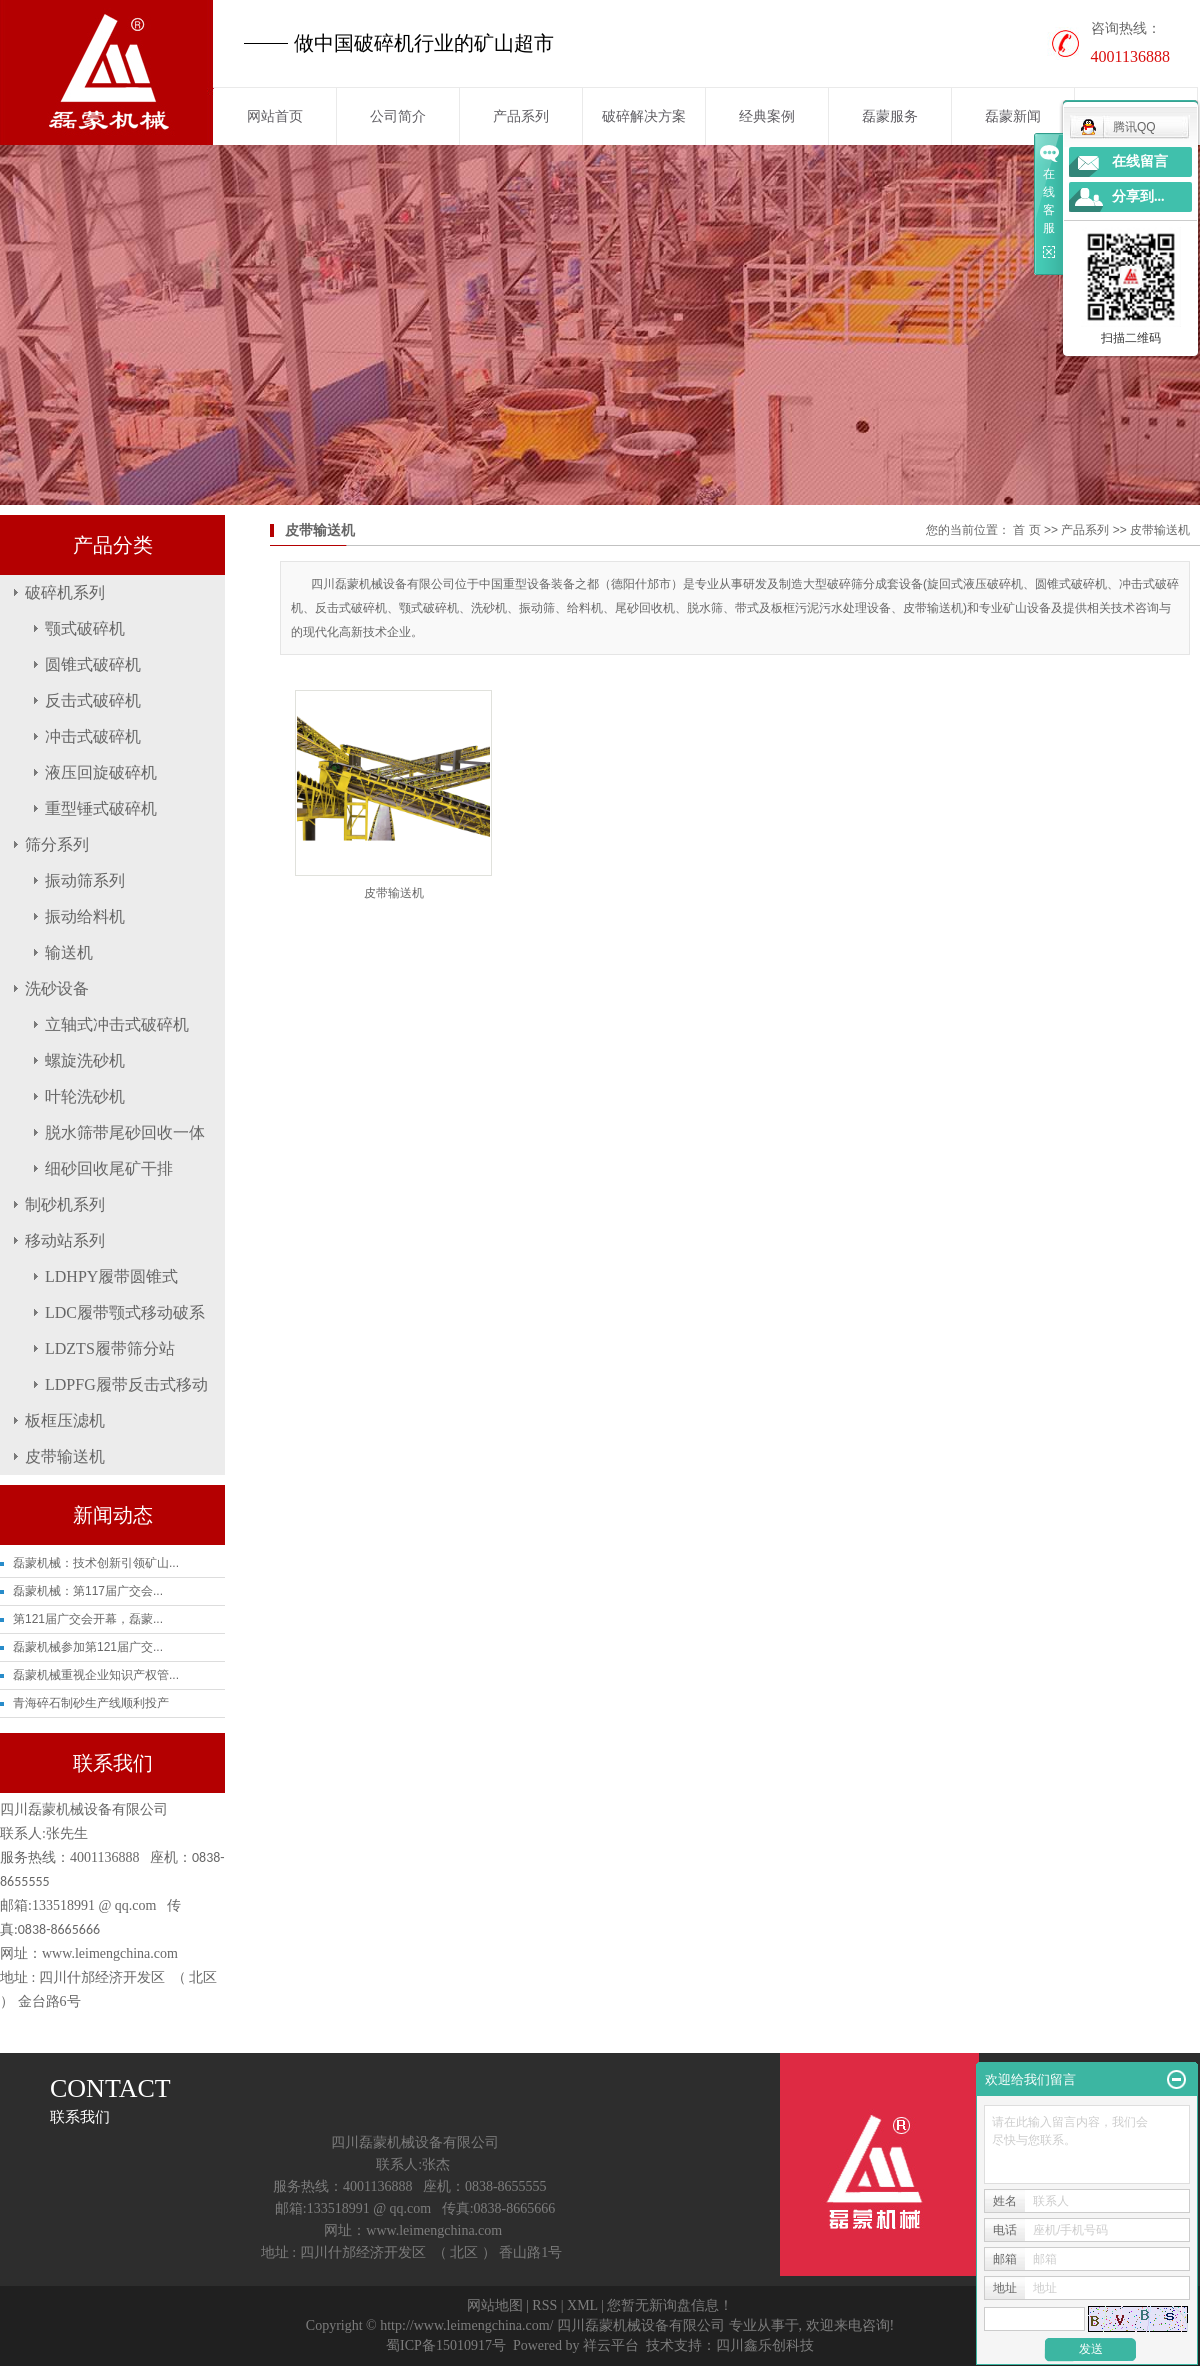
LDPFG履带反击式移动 (126, 1384)
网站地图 (495, 2305)
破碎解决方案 (644, 116)
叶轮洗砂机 (85, 1096)
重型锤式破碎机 (101, 808)
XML (582, 2305)
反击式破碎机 (93, 700)
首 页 (1026, 530)
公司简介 (398, 116)
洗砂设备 (57, 988)
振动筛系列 (85, 880)
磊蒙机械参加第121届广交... (88, 1647)
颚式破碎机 (85, 628)
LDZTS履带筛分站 (110, 1348)
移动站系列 (65, 1240)
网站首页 (275, 116)
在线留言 (1140, 161)
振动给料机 (85, 916)
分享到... (1138, 196)
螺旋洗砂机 (85, 1060)
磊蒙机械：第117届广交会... (88, 1591)
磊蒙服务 (890, 116)
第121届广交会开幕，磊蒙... (88, 1619)
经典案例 (767, 116)
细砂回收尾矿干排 (109, 1168)
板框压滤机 (65, 1420)
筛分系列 (57, 844)
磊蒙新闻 (1013, 116)
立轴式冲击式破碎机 (117, 1024)
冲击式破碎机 (93, 736)
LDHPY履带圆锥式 (111, 1276)
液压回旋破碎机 (101, 772)
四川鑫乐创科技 (765, 2345)
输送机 (69, 952)
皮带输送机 (65, 1456)
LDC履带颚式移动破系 (125, 1312)
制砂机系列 (65, 1204)
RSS (544, 2305)
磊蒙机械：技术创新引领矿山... (96, 1563)
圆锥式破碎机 (93, 664)
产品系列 (521, 116)
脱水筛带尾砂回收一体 (125, 1132)
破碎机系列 (65, 592)
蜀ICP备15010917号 (446, 2345)
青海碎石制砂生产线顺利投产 (91, 1703)
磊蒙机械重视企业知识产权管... (96, 1675)
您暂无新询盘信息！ (670, 2305)
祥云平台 (611, 2345)
